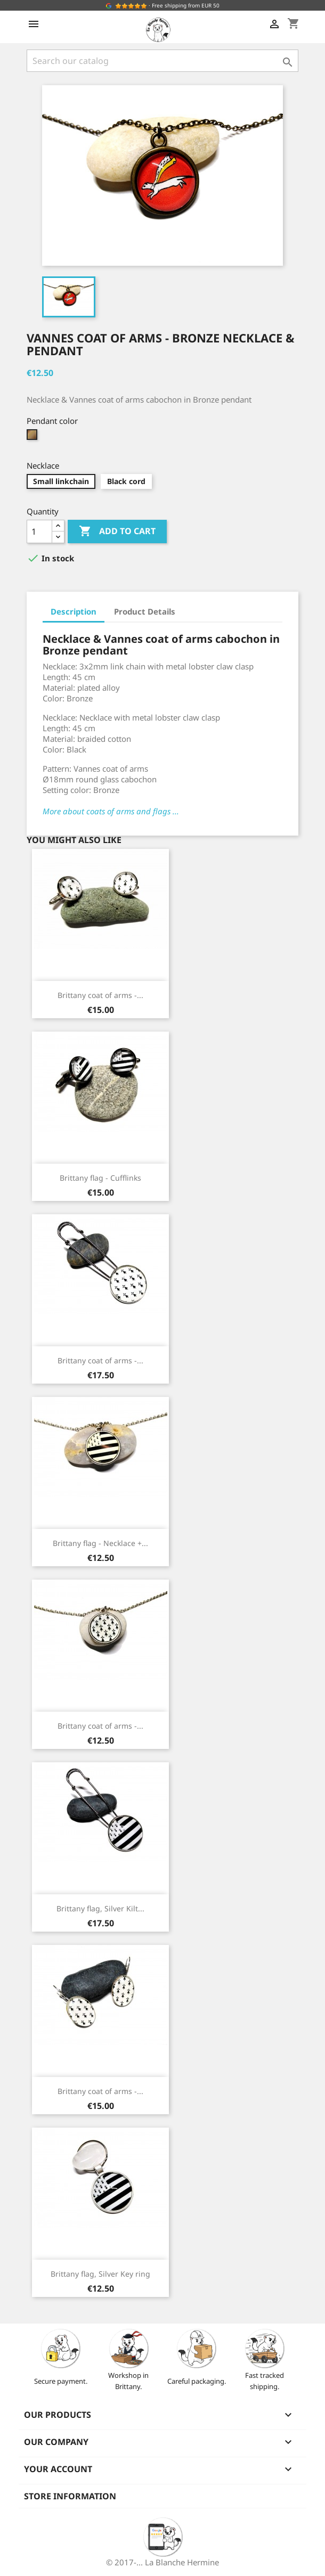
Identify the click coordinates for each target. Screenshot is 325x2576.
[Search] (162, 61)
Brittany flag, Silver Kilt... (100, 1908)
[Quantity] (39, 531)
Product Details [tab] (144, 611)
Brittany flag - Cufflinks (100, 1178)
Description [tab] (73, 611)
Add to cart (117, 531)
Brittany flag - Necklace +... (100, 1543)
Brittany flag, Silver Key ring (100, 2274)
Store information (70, 2496)
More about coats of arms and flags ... (111, 811)
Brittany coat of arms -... (100, 995)
